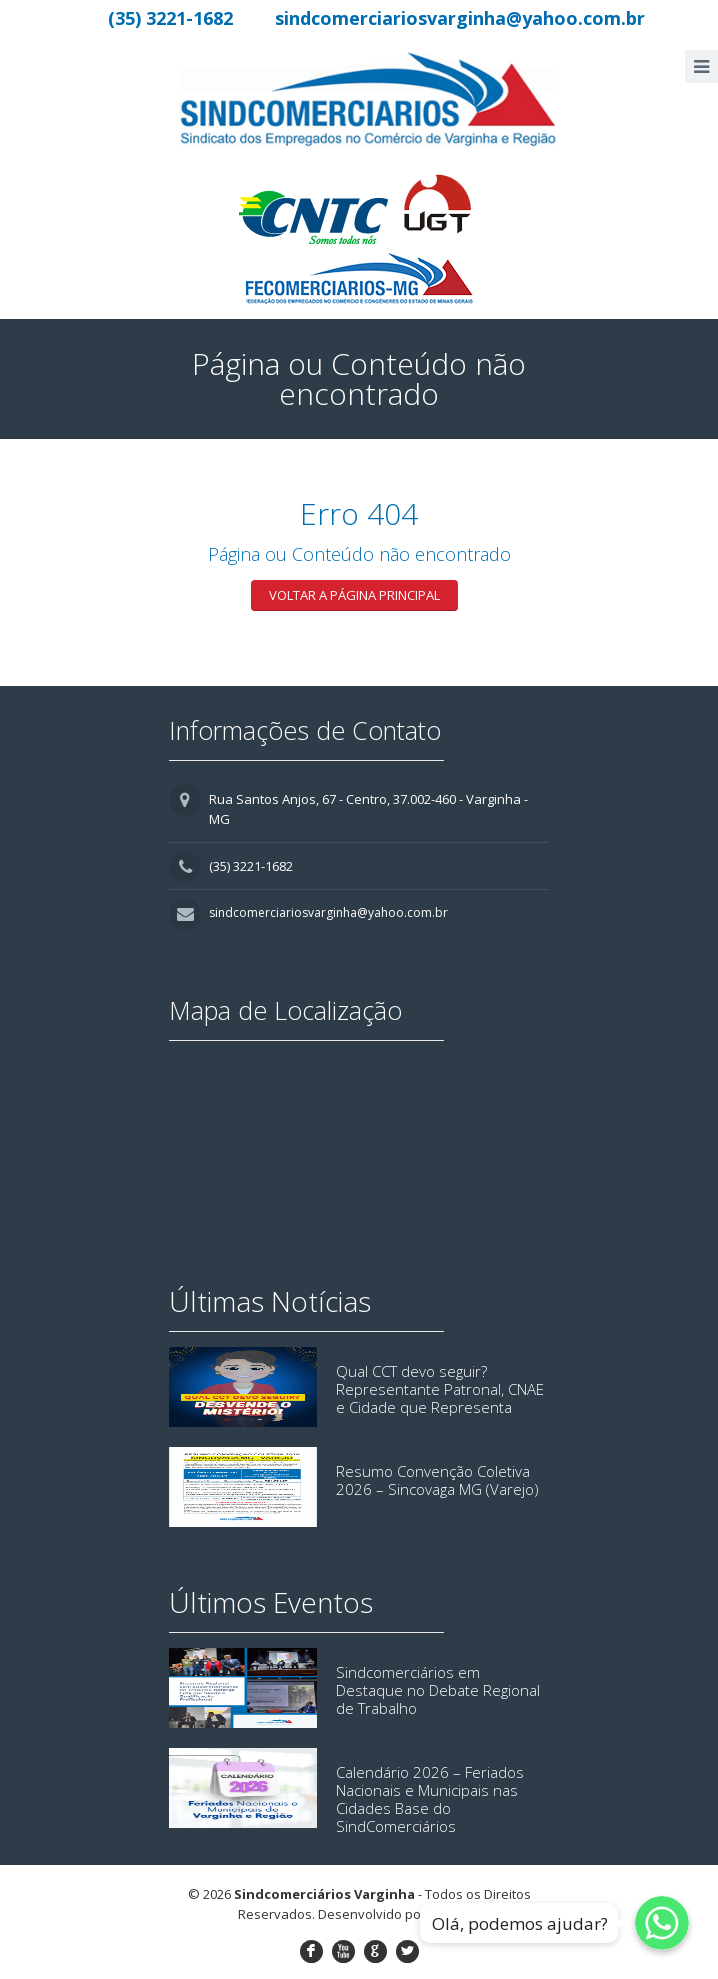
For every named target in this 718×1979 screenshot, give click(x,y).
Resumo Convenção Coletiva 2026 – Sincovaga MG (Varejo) (437, 1480)
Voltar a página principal (354, 595)
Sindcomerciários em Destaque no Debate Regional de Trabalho (438, 1690)
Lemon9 (453, 1914)
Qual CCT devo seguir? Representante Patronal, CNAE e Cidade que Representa (440, 1389)
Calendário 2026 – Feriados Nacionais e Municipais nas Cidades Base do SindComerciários (430, 1799)
